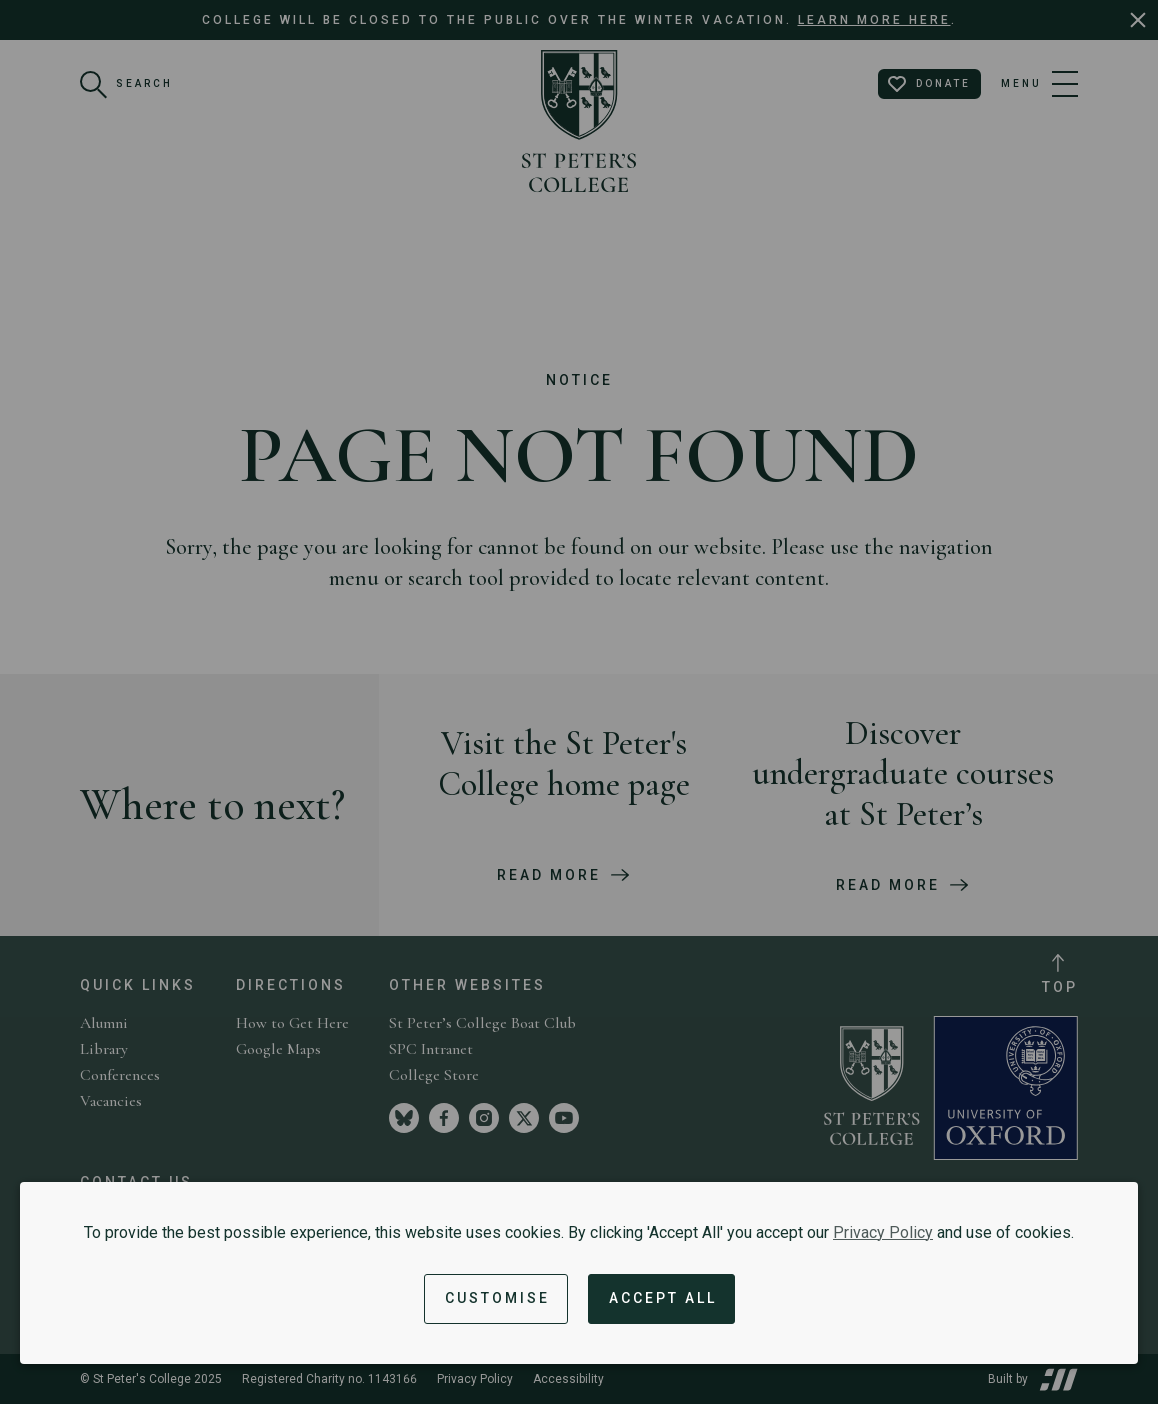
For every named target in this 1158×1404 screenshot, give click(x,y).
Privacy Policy (883, 1232)
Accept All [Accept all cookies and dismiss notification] (663, 1298)
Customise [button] (497, 1298)
